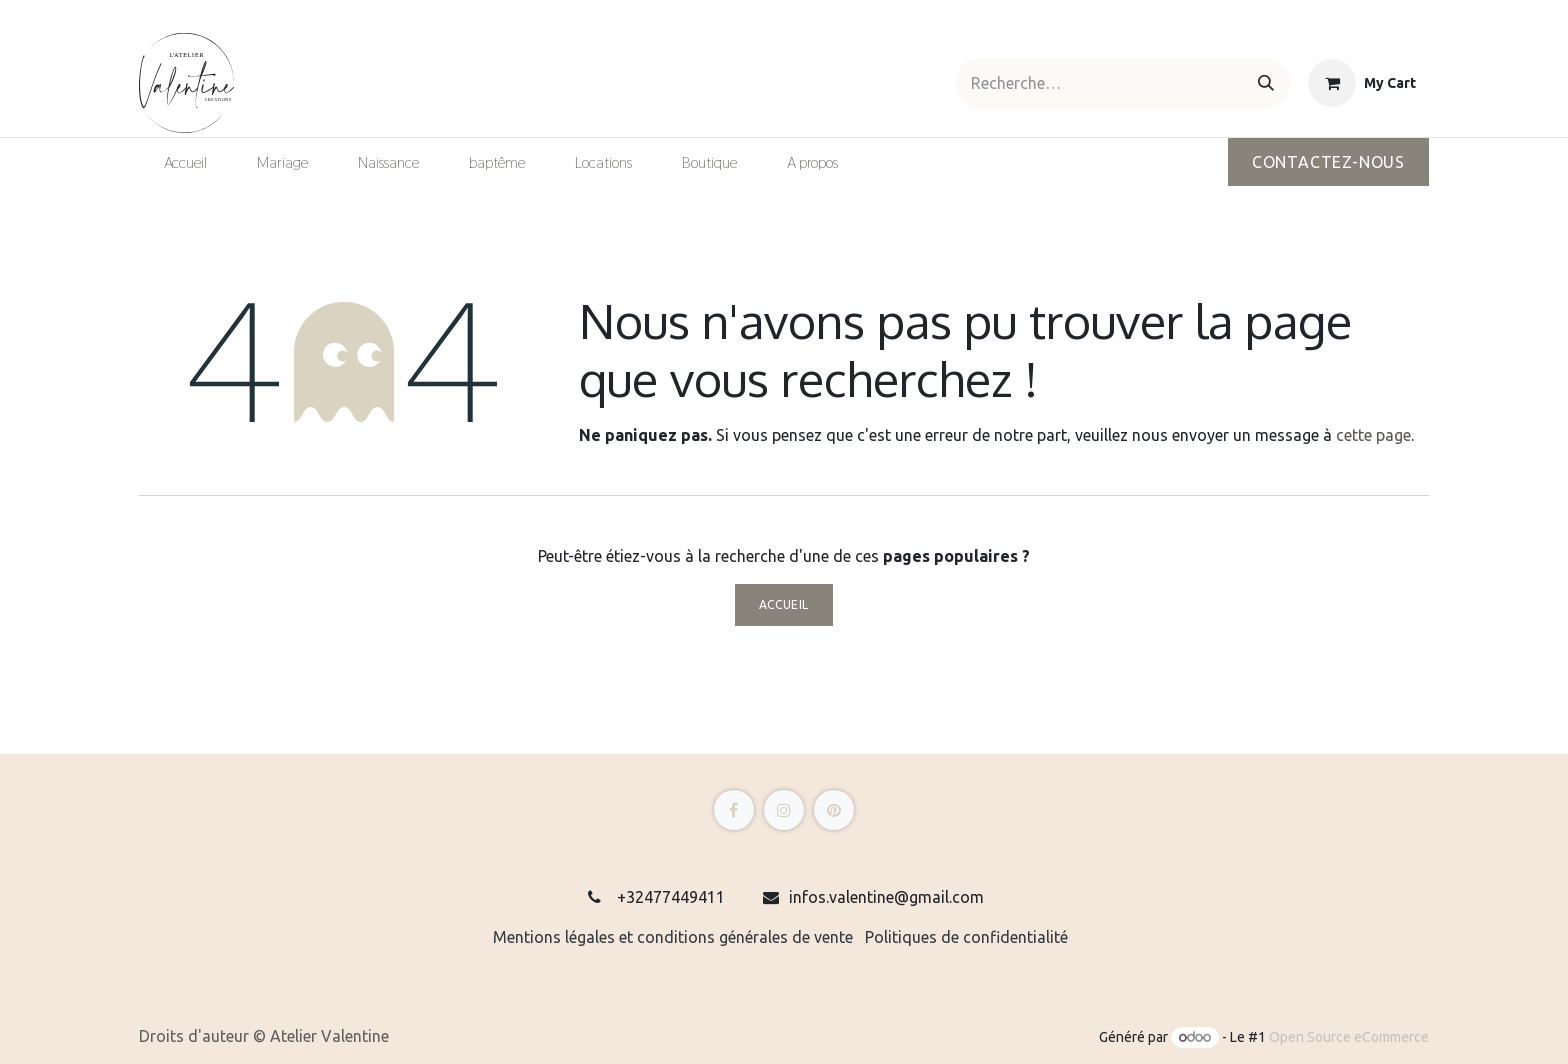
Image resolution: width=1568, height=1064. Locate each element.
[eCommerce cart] (1362, 83)
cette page (1373, 435)
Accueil (784, 604)
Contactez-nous (1328, 162)
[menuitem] (185, 163)
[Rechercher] (1266, 83)
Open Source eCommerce (1349, 1037)
